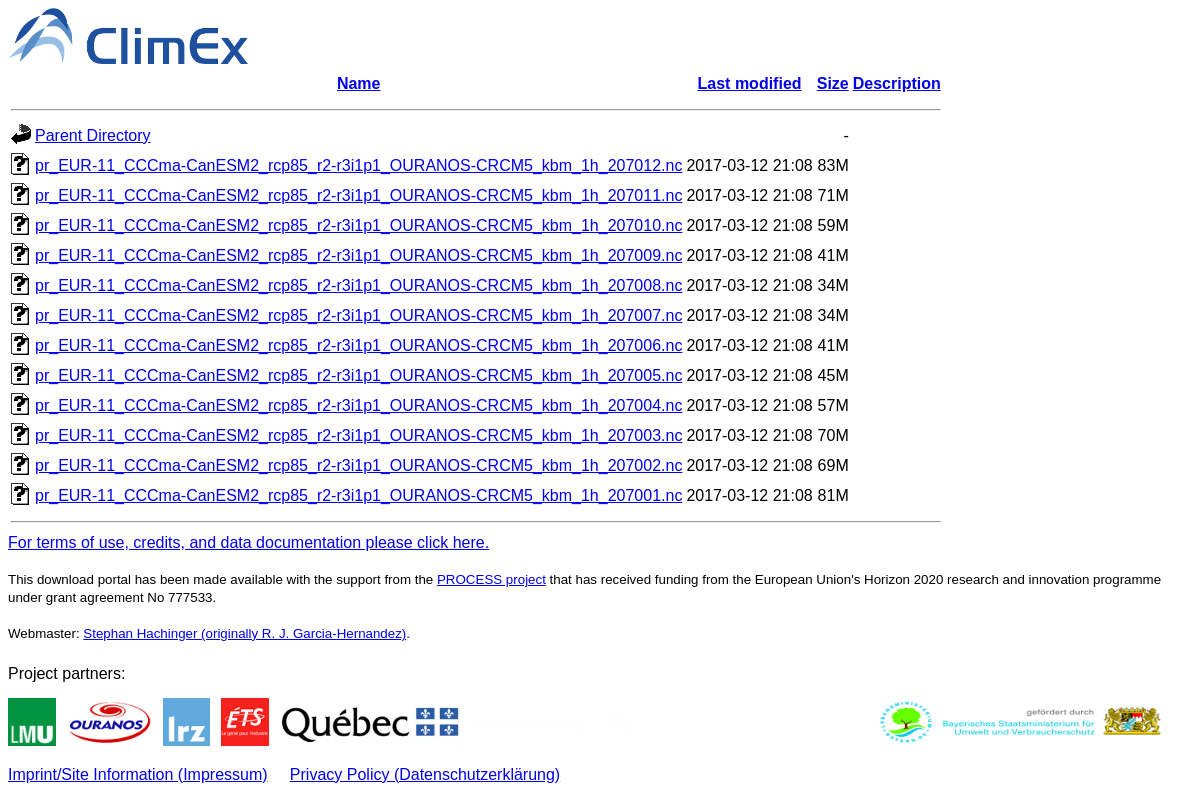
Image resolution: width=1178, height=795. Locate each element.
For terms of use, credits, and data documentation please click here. (248, 542)
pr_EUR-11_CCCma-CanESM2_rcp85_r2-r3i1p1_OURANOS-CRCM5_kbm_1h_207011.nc (358, 195)
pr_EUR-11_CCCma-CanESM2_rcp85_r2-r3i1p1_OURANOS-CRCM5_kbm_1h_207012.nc (358, 165)
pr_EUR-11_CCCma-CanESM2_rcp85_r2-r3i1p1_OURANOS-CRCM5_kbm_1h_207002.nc (358, 465)
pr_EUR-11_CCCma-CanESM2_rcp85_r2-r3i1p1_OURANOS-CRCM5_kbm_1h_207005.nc (358, 375)
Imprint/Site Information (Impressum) (138, 774)
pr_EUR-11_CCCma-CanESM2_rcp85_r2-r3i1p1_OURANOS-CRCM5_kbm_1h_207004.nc (358, 405)
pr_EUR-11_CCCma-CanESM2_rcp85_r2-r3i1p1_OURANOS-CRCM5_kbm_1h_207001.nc (358, 495)
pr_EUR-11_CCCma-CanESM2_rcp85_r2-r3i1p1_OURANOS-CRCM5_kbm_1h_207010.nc (358, 225)
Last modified (750, 83)
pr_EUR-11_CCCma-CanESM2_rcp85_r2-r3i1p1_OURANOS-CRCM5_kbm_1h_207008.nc (358, 285)
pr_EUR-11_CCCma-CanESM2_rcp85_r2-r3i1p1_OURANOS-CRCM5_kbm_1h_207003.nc (358, 435)
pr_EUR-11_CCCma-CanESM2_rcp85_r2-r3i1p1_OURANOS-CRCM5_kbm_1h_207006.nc (358, 345)
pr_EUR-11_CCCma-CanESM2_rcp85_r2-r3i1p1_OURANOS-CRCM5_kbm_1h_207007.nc (358, 315)
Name (359, 83)
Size (833, 83)
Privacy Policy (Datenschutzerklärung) (425, 774)
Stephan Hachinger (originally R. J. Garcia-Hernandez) (244, 633)
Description (897, 83)
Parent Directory (93, 135)
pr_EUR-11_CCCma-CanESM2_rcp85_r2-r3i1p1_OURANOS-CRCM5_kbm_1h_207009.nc (358, 255)
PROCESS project (491, 579)
